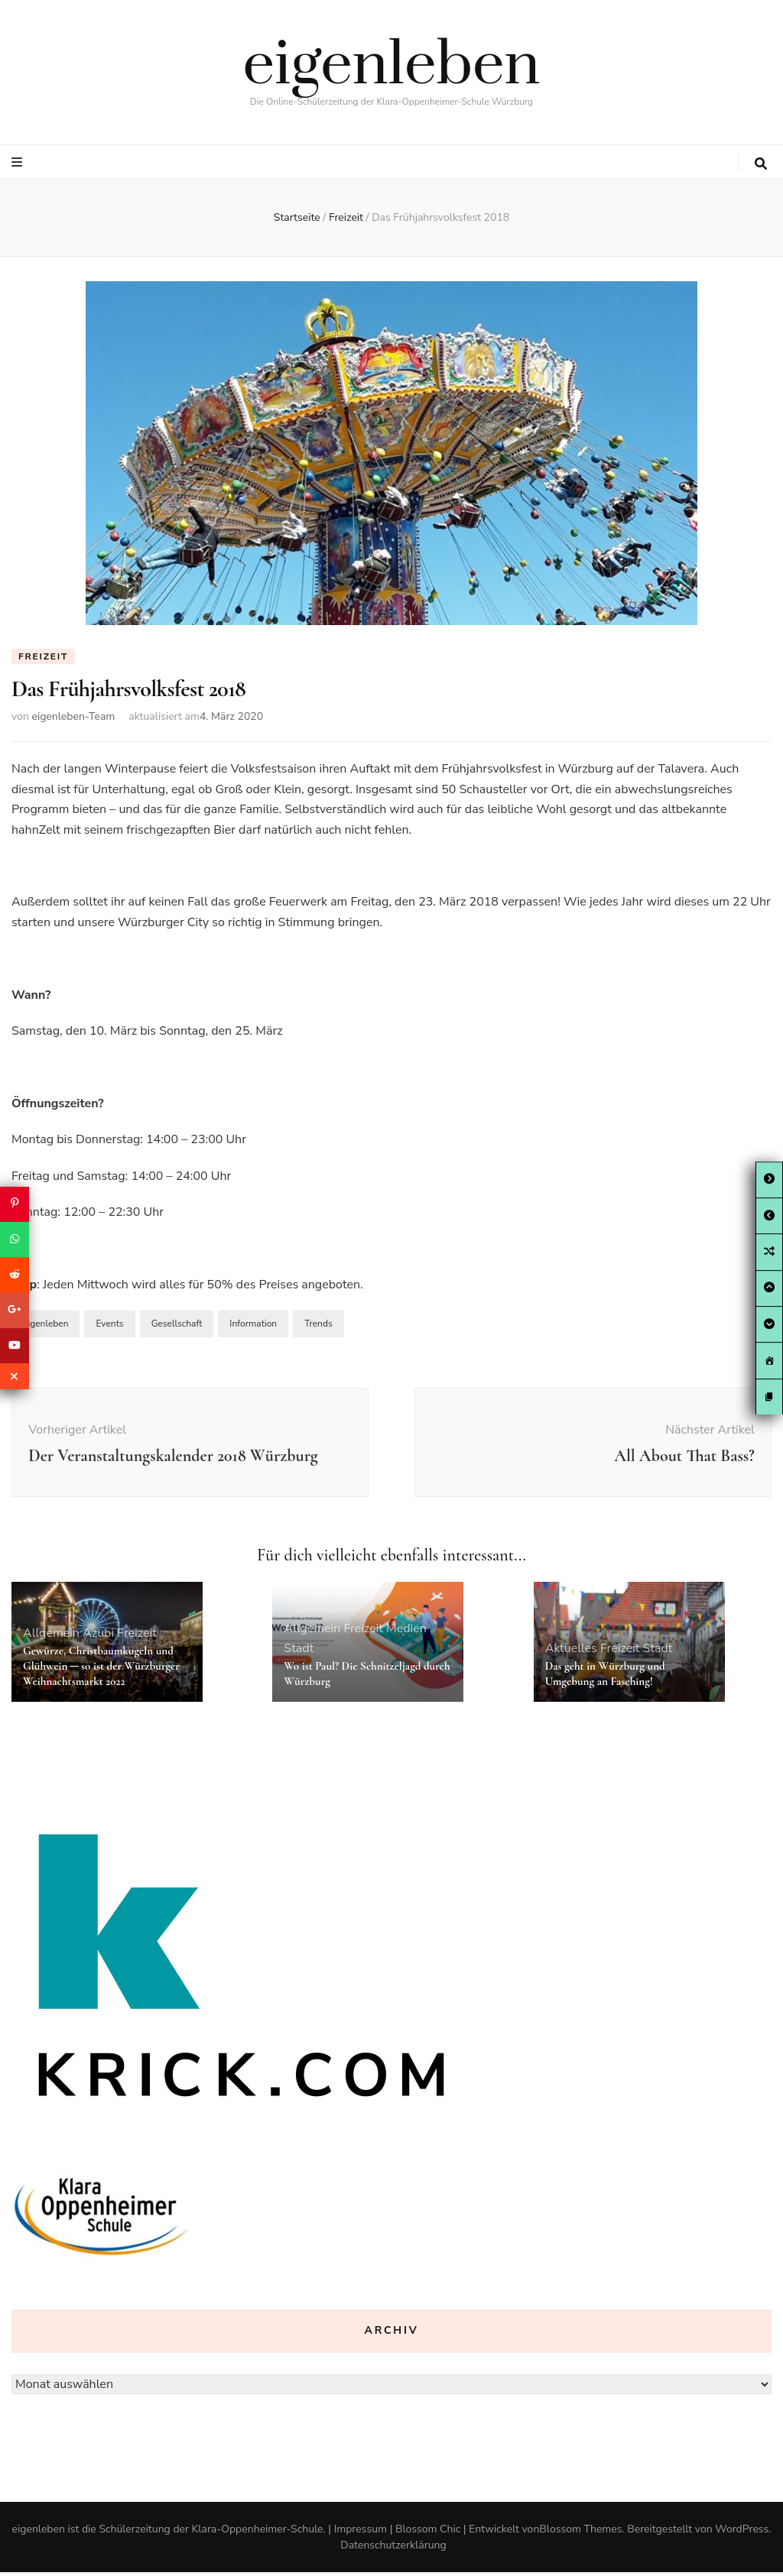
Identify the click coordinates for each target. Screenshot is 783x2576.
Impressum (360, 2533)
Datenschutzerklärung (393, 2549)
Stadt (299, 1652)
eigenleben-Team (73, 721)
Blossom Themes (580, 2533)
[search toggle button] (761, 163)
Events (109, 1328)
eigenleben (392, 66)
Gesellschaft (177, 1328)
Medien (406, 1632)
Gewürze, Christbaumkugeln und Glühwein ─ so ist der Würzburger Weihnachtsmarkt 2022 (101, 1670)
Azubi (98, 1637)
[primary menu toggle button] (18, 162)
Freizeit (43, 656)
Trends (318, 1328)
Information (253, 1328)
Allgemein (51, 1637)
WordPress (741, 2533)
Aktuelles (571, 1652)
